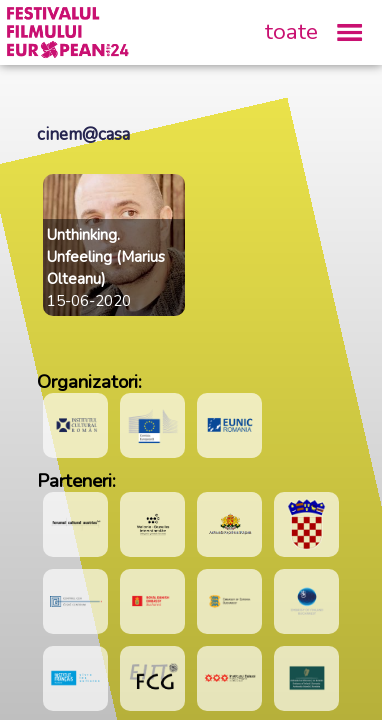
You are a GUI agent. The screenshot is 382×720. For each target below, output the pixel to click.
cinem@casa (83, 134)
